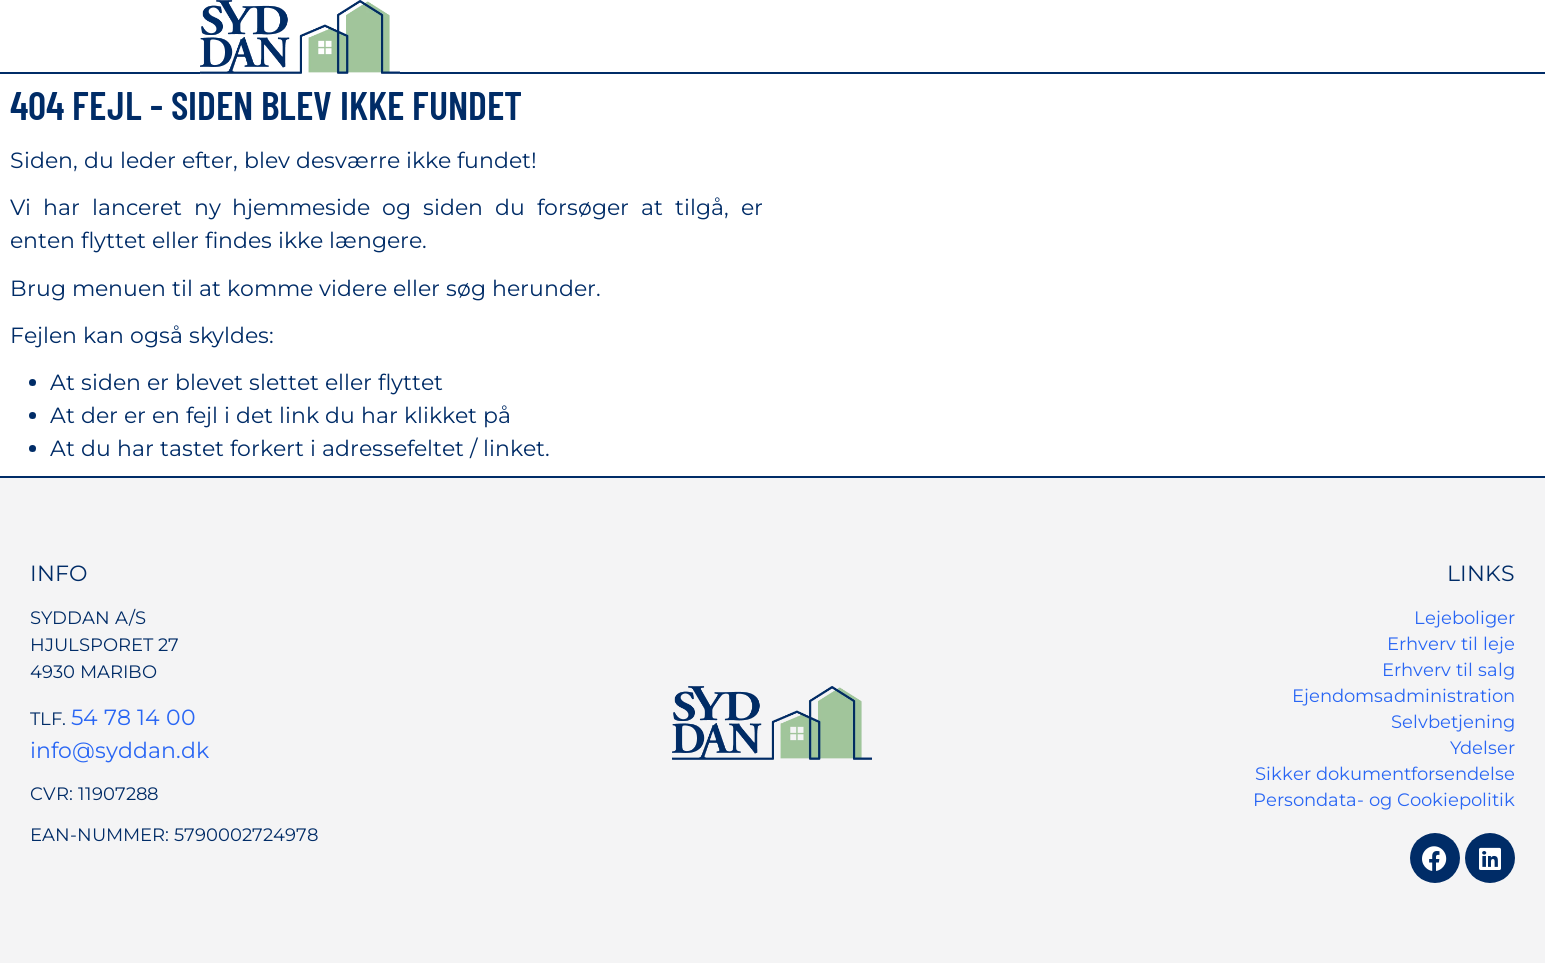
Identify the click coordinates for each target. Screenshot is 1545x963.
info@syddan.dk (119, 750)
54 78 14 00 (133, 717)
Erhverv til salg (1448, 670)
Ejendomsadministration (1403, 696)
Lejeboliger (1464, 618)
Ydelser (1482, 748)
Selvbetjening (1453, 722)
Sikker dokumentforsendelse (1385, 774)
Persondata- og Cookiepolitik (1384, 800)
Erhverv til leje (1451, 644)
